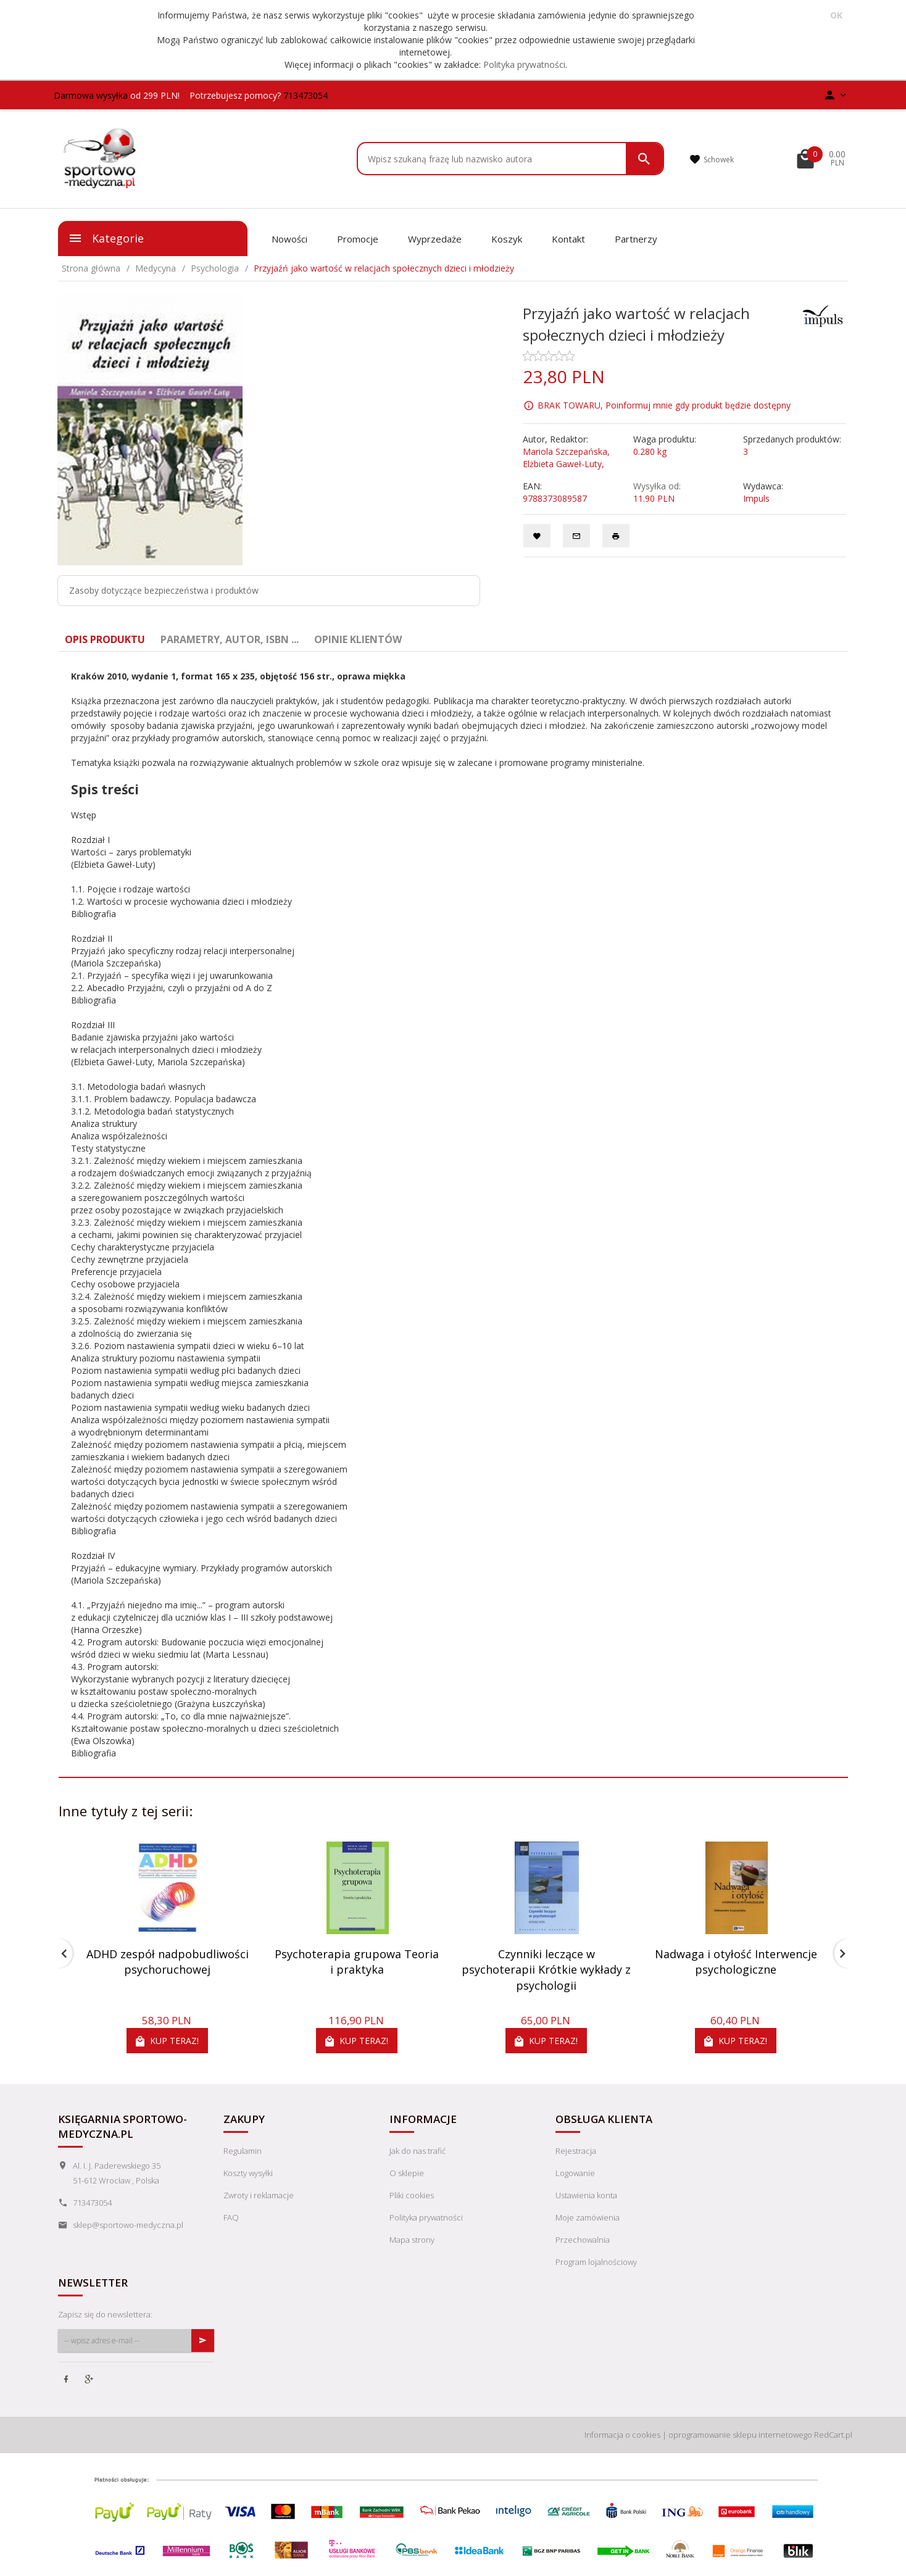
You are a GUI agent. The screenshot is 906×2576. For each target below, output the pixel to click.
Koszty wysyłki (248, 2173)
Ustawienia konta (586, 2195)
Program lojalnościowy (596, 2261)
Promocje (357, 239)
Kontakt (568, 239)
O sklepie (406, 2173)
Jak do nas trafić (417, 2150)
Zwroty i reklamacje (258, 2195)
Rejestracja (575, 2150)
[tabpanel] (453, 1215)
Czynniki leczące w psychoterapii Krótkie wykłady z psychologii (546, 1970)
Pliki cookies (411, 2195)
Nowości (289, 239)
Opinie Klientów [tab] (358, 639)
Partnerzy (636, 239)
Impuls (756, 498)
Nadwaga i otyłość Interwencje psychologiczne (736, 1962)
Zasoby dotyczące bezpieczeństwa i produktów (164, 590)
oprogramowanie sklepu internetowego (740, 2434)
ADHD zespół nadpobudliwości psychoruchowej (167, 1962)
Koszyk (506, 239)
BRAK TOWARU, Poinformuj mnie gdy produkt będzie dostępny (664, 405)
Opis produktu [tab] (105, 639)
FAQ (231, 2217)
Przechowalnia (582, 2239)
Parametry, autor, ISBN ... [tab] (229, 639)
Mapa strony (411, 2239)
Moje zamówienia (587, 2217)
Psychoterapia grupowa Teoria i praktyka (357, 1962)
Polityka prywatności (524, 64)
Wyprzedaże (435, 239)
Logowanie (575, 2173)
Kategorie (106, 238)
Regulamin (242, 2150)
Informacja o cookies (622, 2434)
